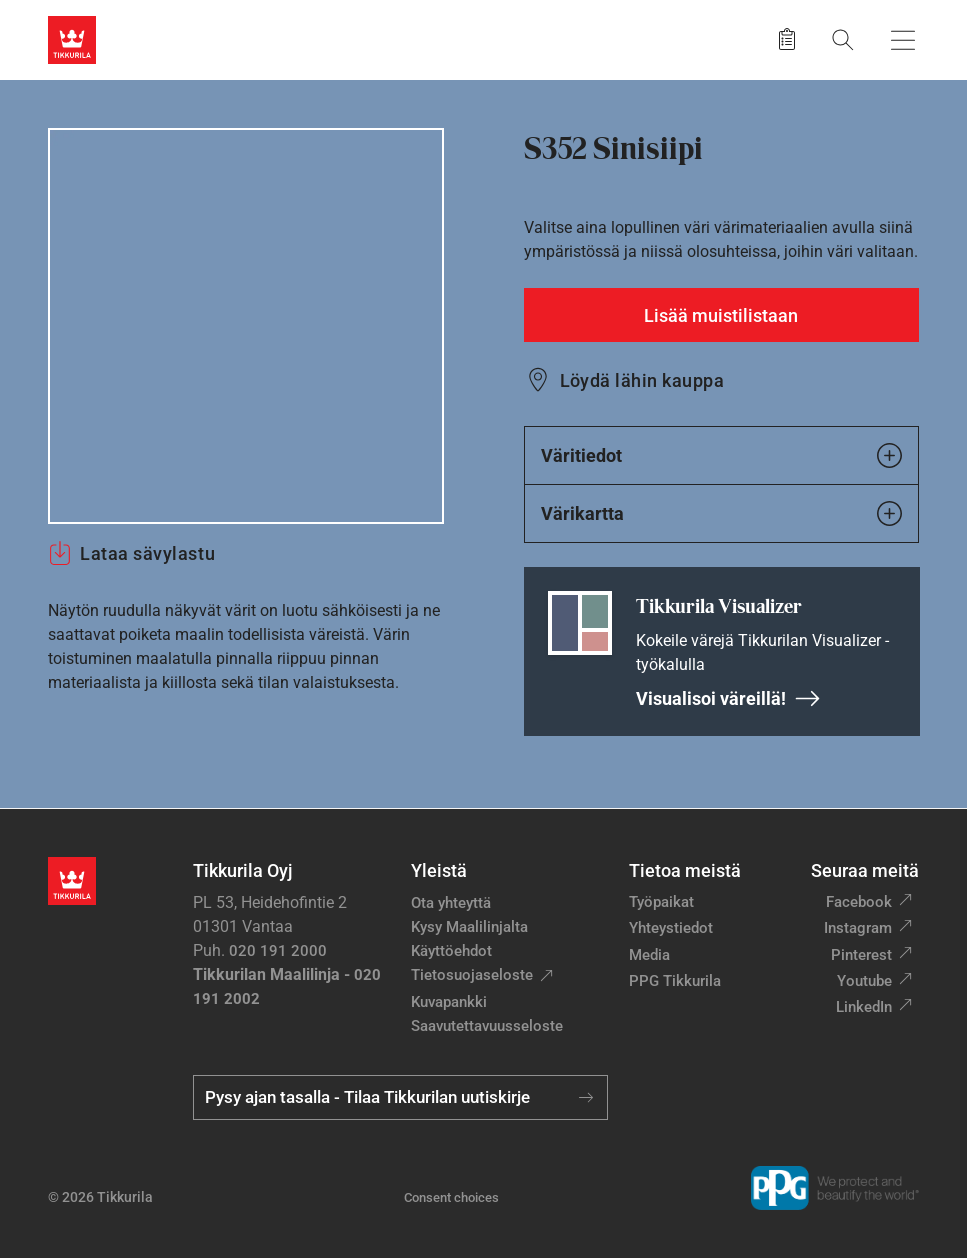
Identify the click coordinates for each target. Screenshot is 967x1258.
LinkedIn (864, 1007)
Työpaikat (661, 902)
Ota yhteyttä (451, 903)
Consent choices (451, 1197)
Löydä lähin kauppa (642, 380)
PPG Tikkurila (675, 981)
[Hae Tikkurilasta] (843, 39)
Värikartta (722, 513)
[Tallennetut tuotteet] (787, 40)
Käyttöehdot (451, 951)
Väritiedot (722, 455)
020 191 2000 (278, 951)
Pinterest (861, 955)
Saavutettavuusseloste (487, 1026)
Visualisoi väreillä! (728, 698)
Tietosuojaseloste (472, 975)
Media (649, 955)
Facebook (859, 902)
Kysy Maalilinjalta (469, 927)
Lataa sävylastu (131, 553)
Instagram (858, 928)
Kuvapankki (449, 1002)
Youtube (864, 981)
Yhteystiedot (671, 928)
